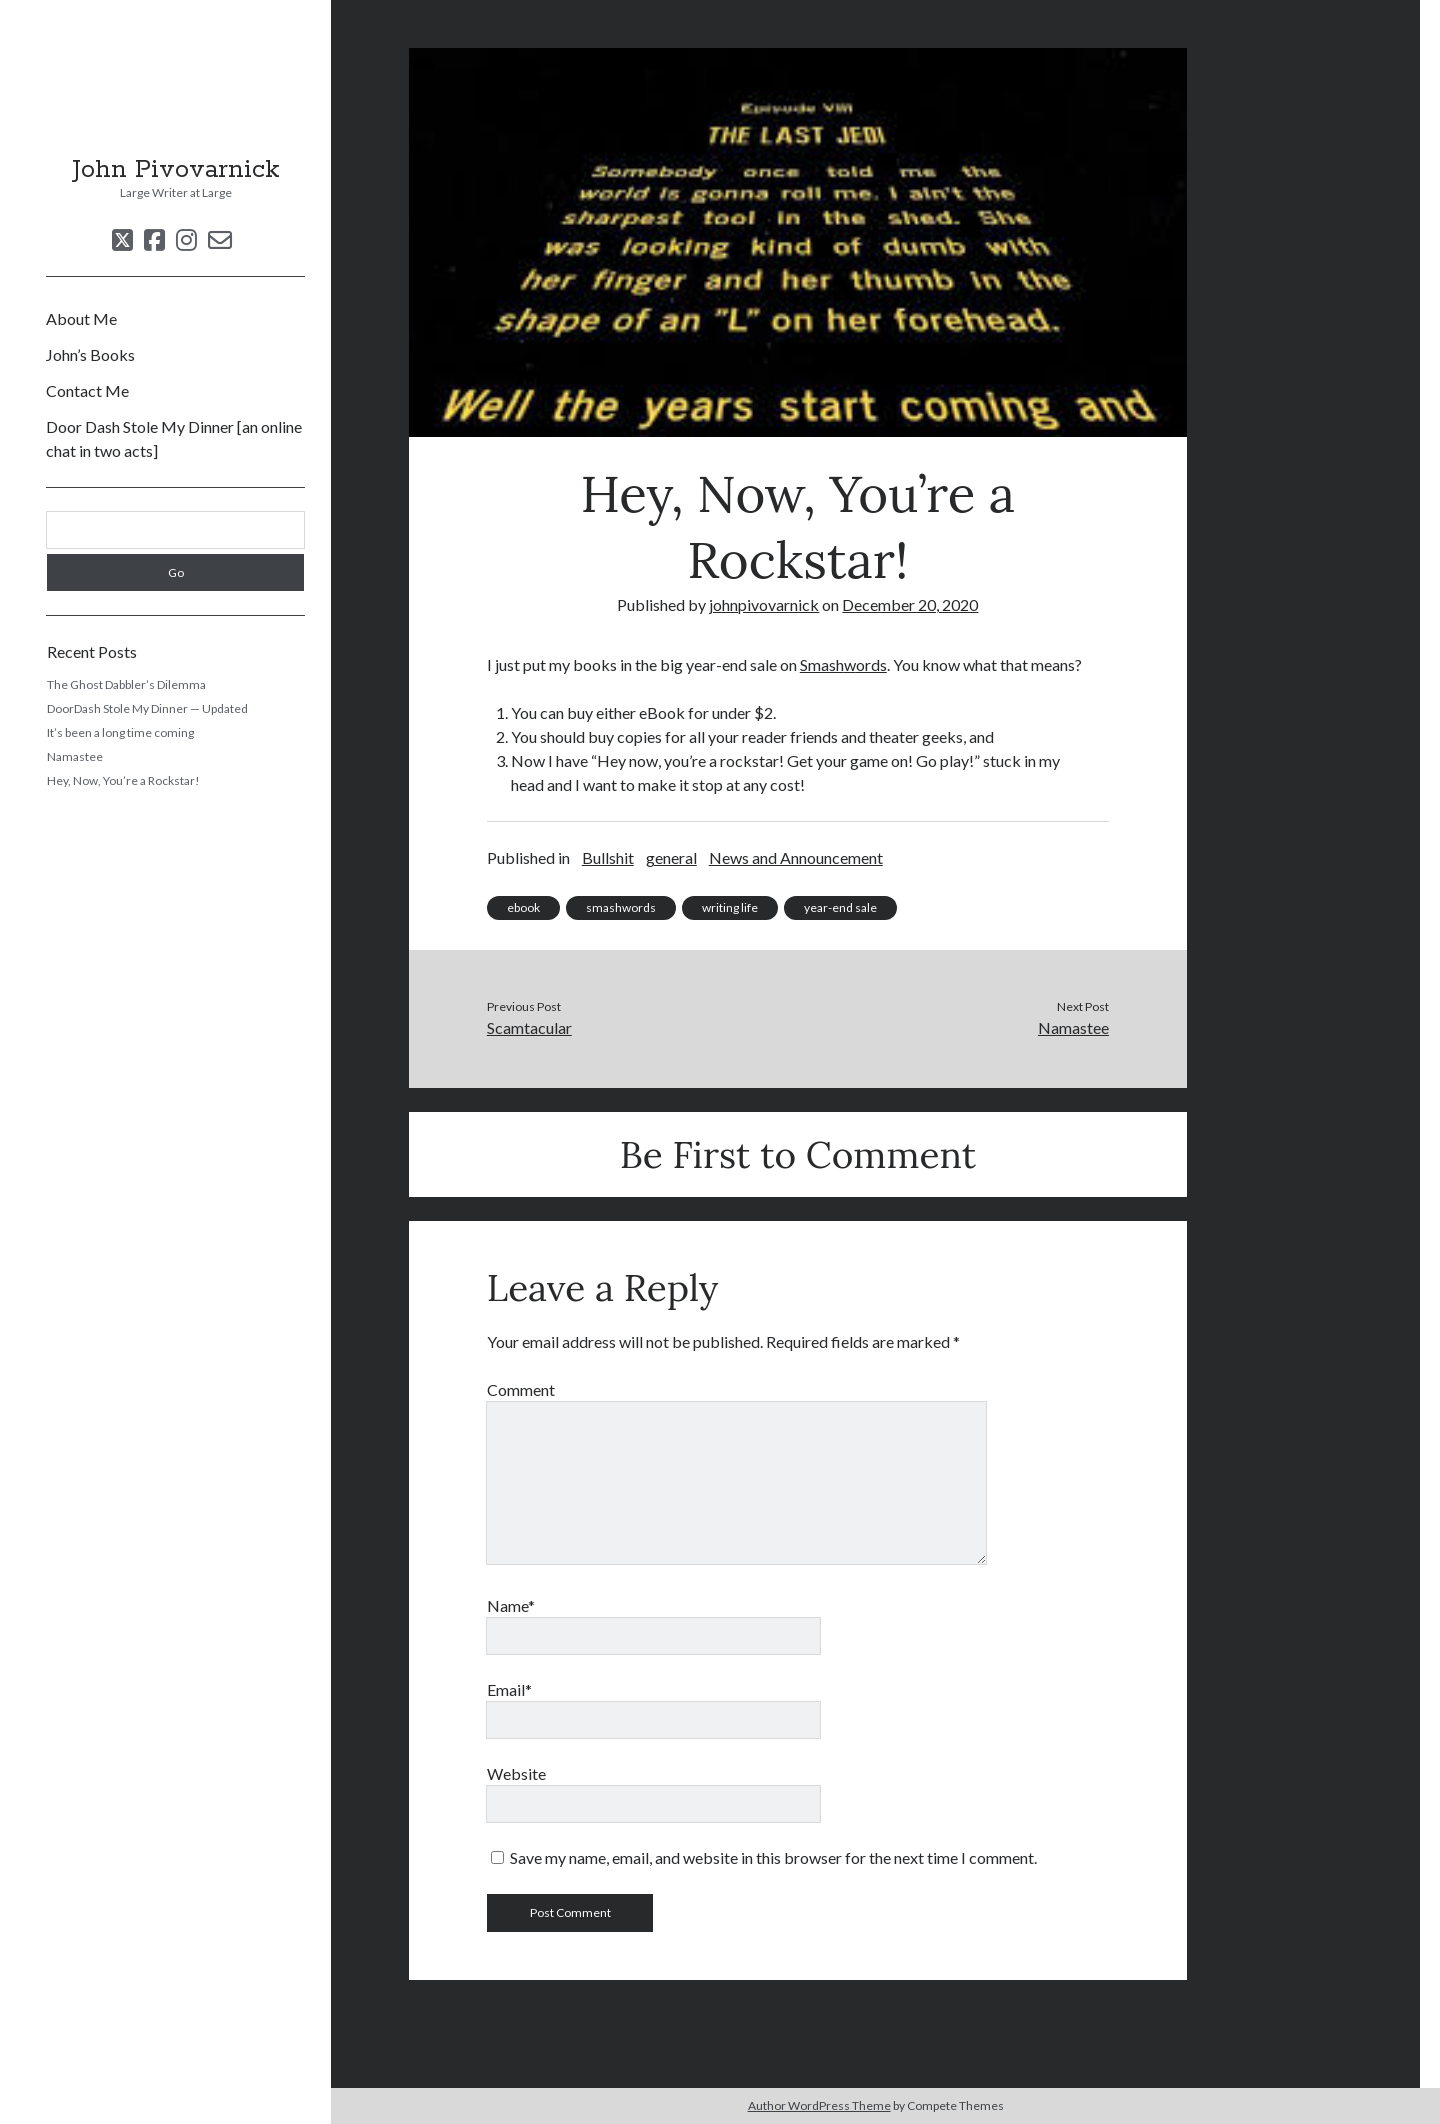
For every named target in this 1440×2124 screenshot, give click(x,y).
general (671, 857)
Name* (511, 1605)
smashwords (621, 907)
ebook (523, 907)
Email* (509, 1689)
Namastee (75, 756)
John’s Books (90, 354)
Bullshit (608, 857)
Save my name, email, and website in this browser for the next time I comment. (773, 1857)
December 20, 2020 (910, 604)
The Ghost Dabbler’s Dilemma (126, 684)
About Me (81, 318)
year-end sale (840, 907)
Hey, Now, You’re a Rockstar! (123, 780)
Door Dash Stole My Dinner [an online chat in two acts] (174, 438)
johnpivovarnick (764, 604)
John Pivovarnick (176, 170)
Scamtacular (529, 1027)
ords (871, 664)
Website (516, 1773)
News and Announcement (796, 857)
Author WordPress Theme (819, 2105)
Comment (521, 1389)
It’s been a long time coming (120, 732)
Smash (822, 664)
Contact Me (87, 390)
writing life (730, 907)
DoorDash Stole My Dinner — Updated (147, 708)
